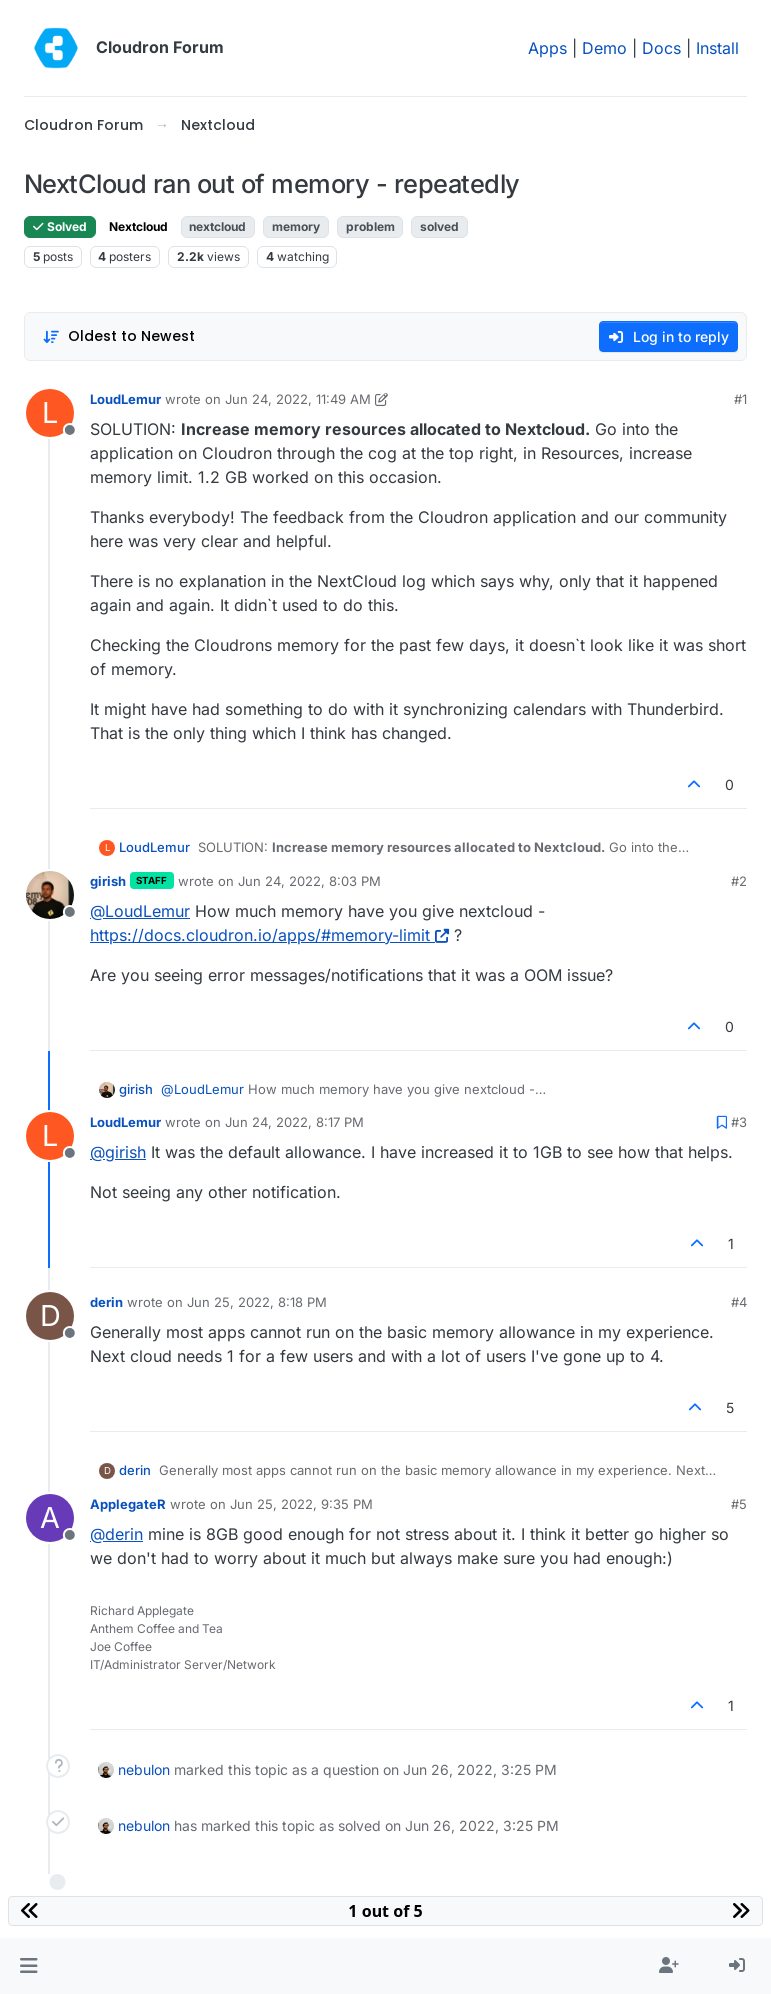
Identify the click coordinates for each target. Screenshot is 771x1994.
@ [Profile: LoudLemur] (140, 911)
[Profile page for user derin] (50, 1316)
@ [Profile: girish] (118, 1152)
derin (106, 1302)
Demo (604, 48)
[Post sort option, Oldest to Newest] (118, 336)
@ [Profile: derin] (116, 1534)
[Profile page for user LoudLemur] (50, 413)
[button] (28, 1966)
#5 (739, 1504)
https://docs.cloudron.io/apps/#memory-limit (269, 935)
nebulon (144, 1769)
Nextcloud (138, 226)
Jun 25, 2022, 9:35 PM (301, 1504)
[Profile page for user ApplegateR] (50, 1518)
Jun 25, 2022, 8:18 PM (257, 1302)
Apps (547, 48)
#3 (739, 1122)
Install (717, 48)
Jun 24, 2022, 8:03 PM (309, 881)
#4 (739, 1302)
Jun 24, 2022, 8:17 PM (294, 1122)
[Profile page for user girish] (50, 895)
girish (108, 881)
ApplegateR (128, 1504)
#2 (739, 881)
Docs (661, 48)
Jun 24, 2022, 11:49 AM (298, 399)
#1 (740, 399)
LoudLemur (125, 399)
